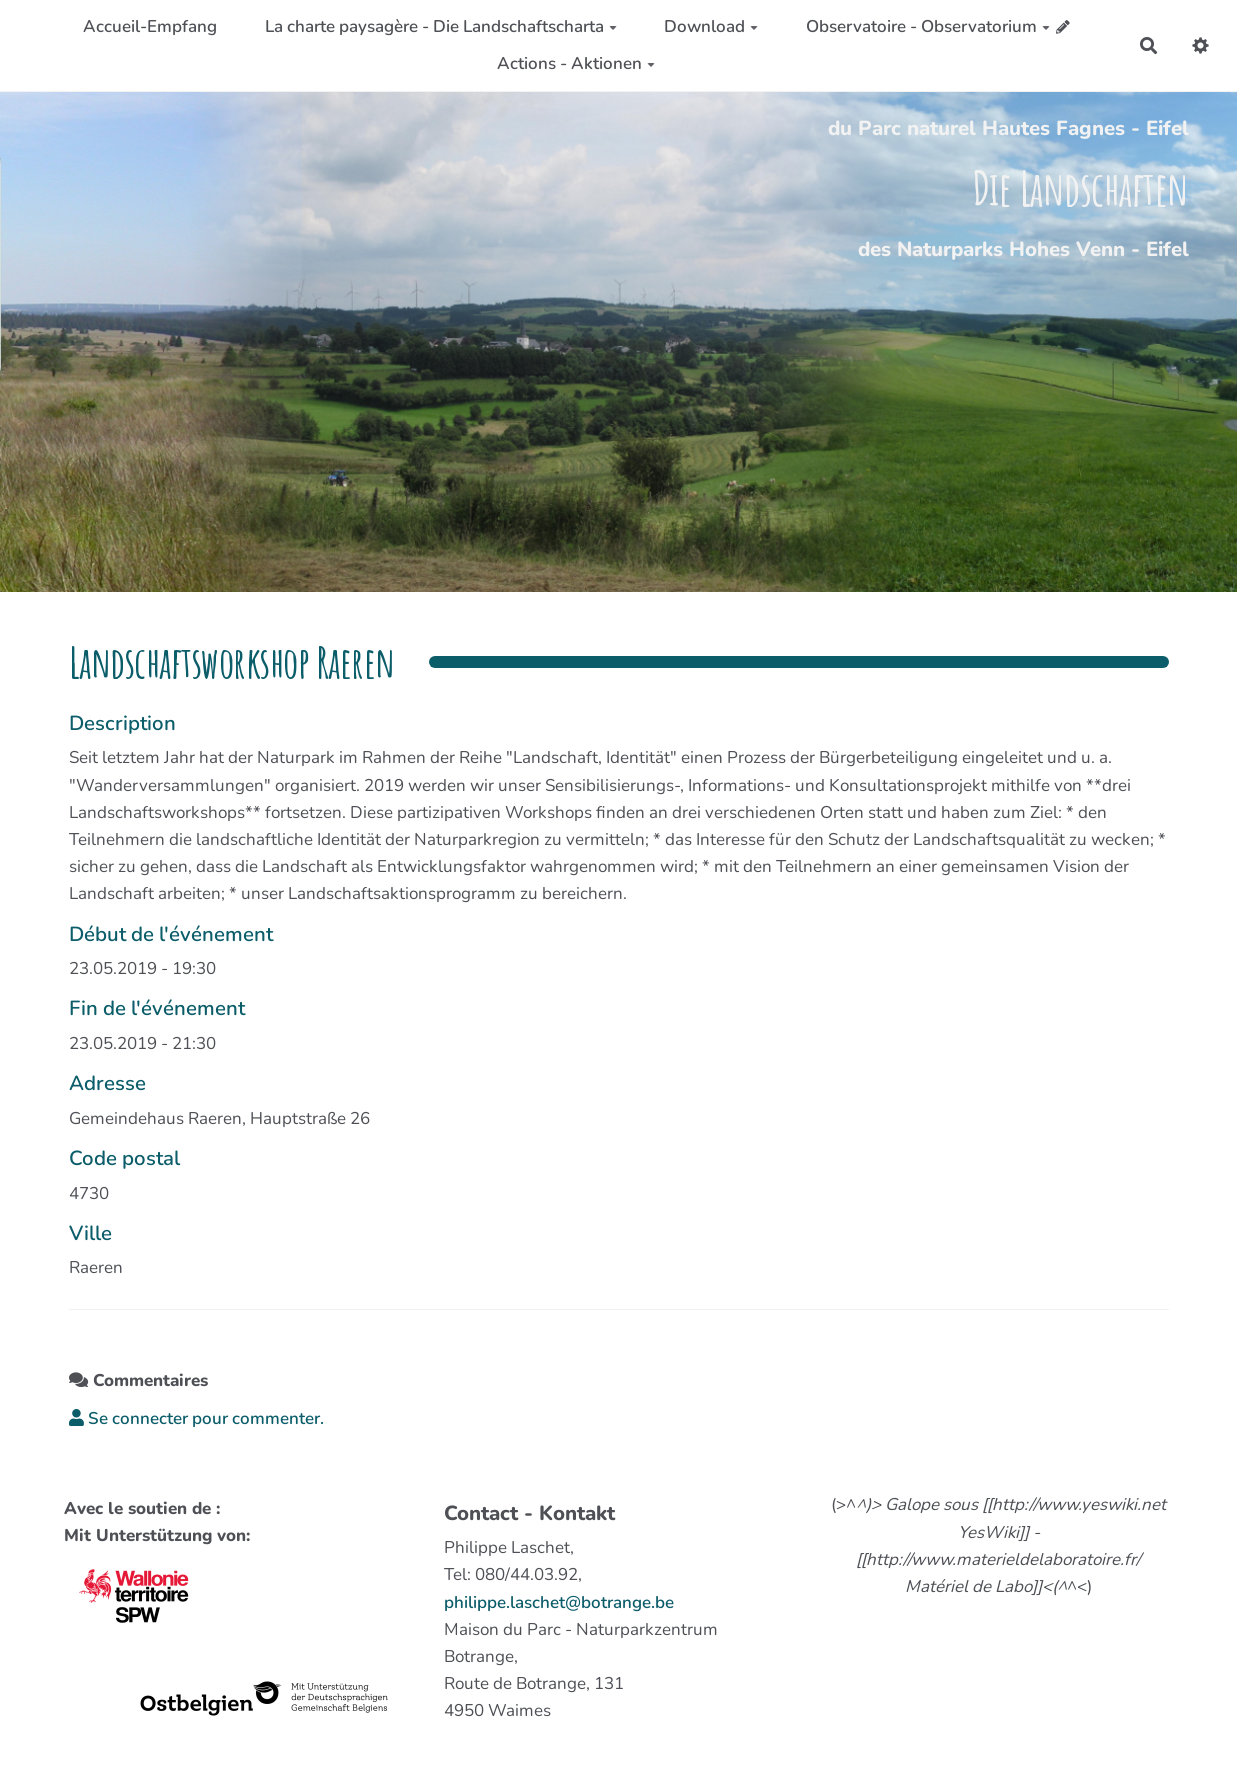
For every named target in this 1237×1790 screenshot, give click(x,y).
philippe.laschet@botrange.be (559, 1602)
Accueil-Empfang (150, 26)
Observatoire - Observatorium (928, 26)
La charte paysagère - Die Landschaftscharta (441, 26)
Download (711, 26)
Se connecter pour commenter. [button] (196, 1418)
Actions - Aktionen (576, 63)
